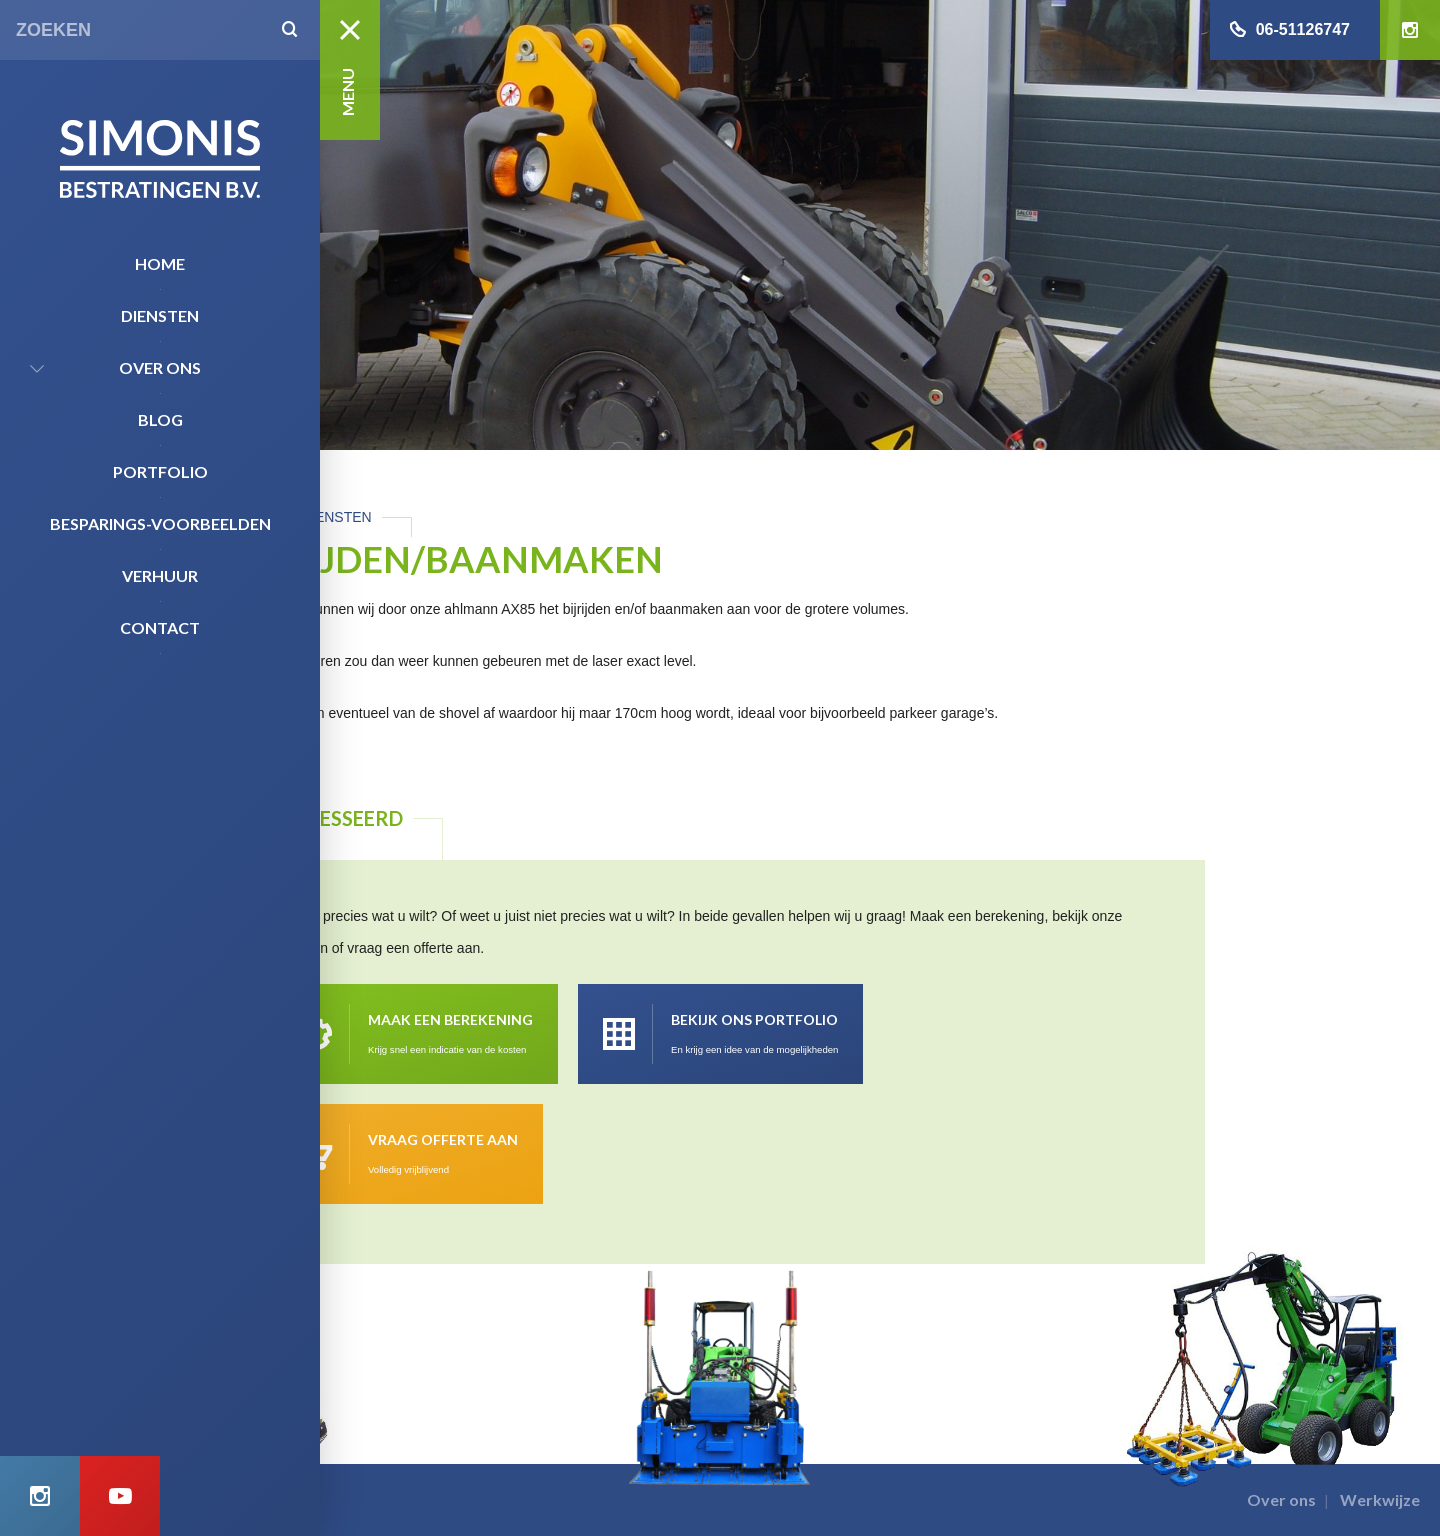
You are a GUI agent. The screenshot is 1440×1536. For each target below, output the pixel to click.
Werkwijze (1380, 1499)
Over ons (160, 367)
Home (160, 263)
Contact (160, 627)
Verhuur (160, 575)
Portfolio (160, 471)
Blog (160, 419)
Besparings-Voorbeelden (160, 523)
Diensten (160, 315)
